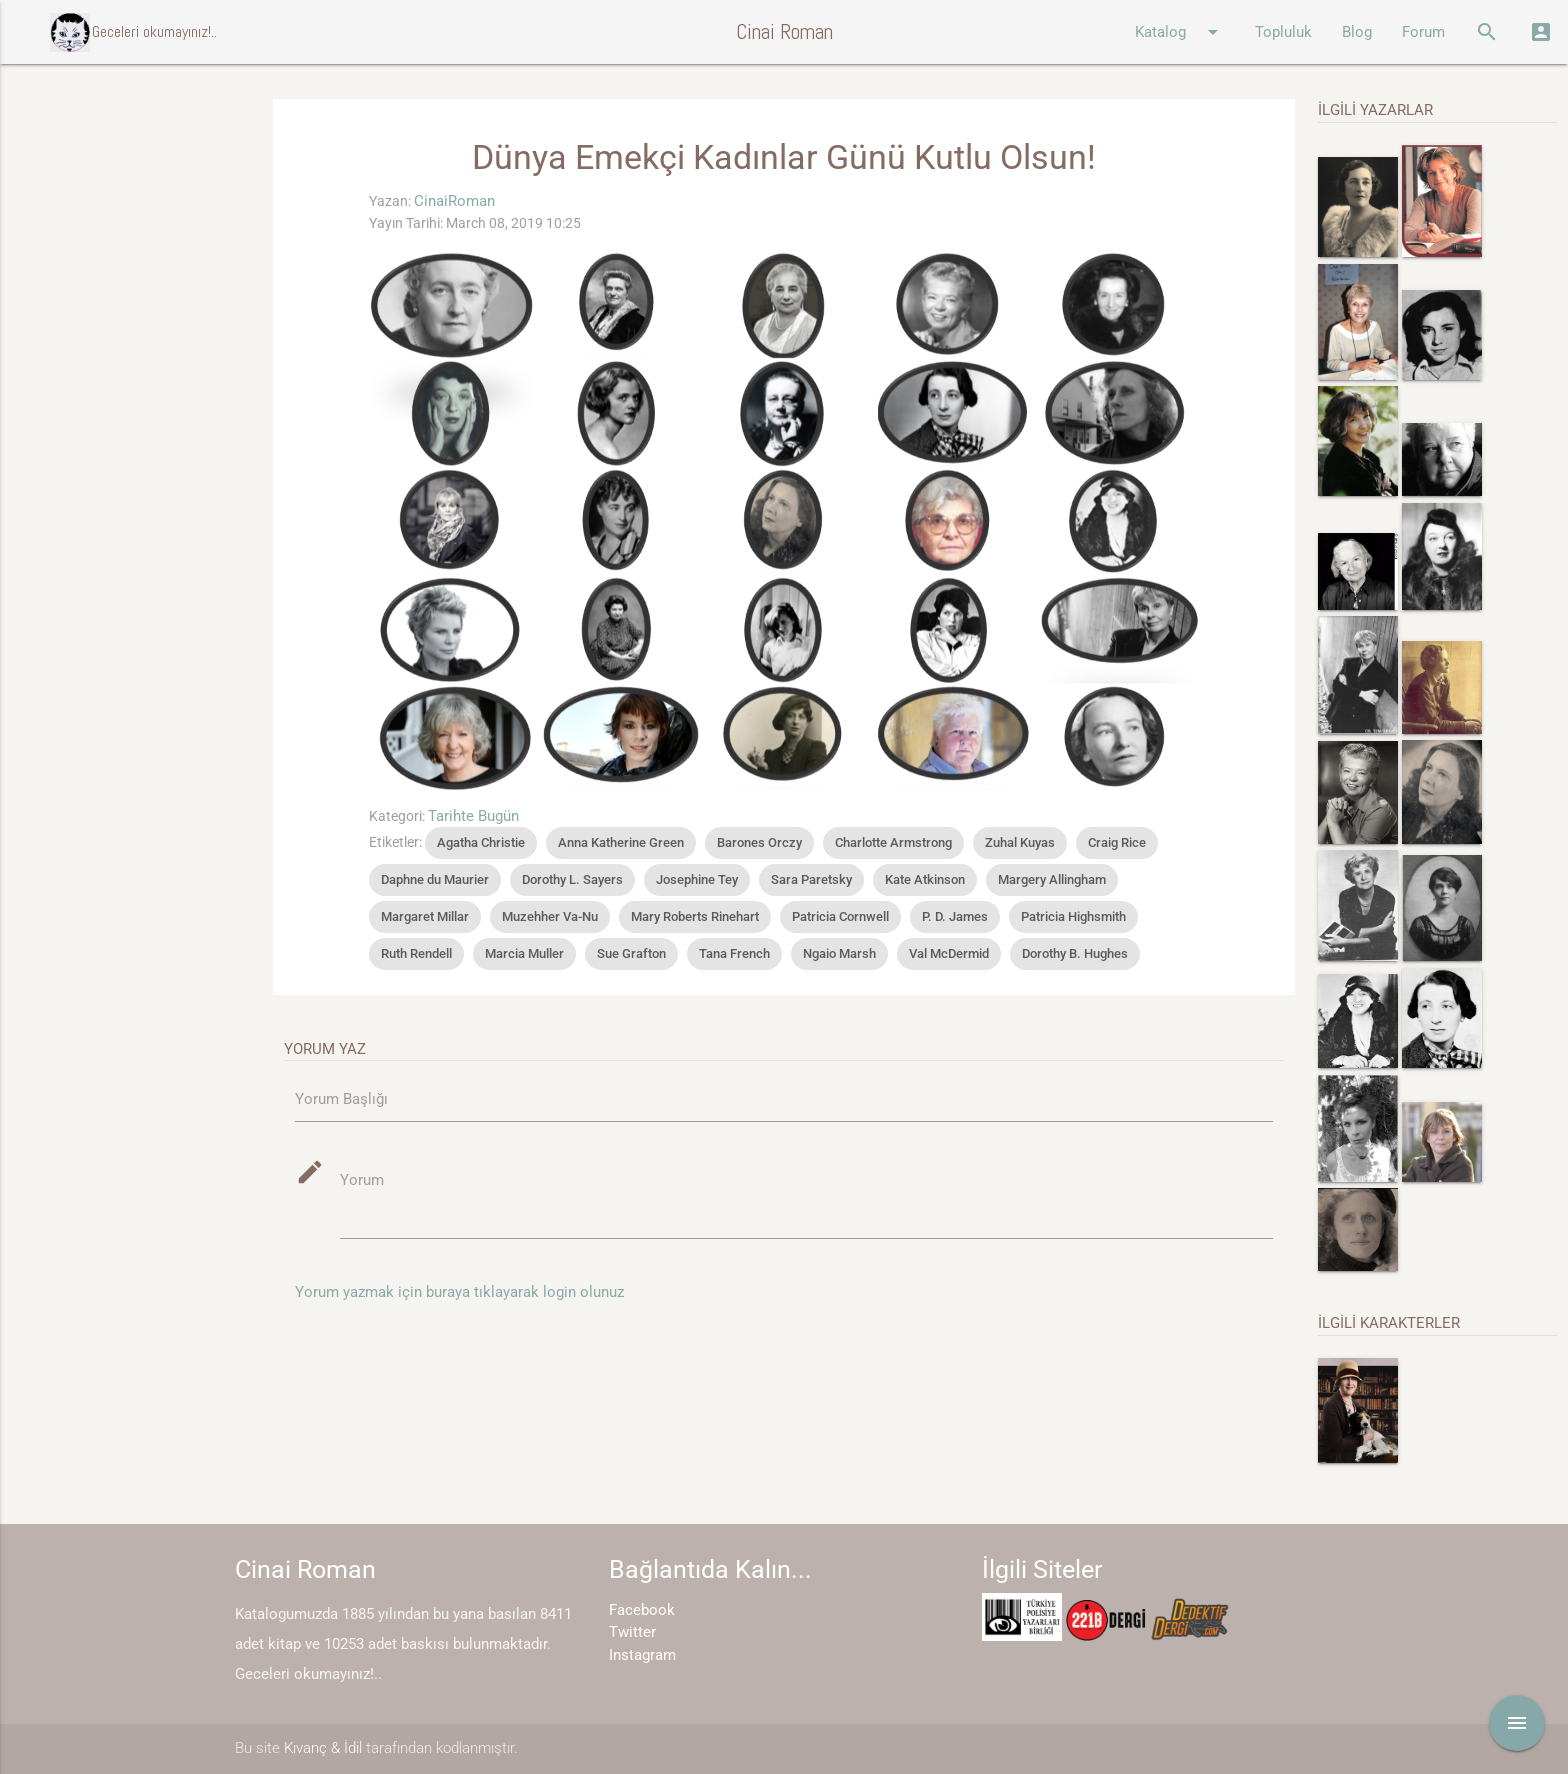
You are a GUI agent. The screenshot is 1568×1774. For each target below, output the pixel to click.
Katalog (1180, 32)
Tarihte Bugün (473, 816)
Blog (1357, 32)
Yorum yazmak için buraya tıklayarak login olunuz (459, 1292)
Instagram (642, 1655)
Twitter (632, 1632)
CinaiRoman (454, 201)
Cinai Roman (784, 31)
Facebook (642, 1610)
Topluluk (1283, 32)
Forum (1423, 32)
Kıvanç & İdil (323, 1748)
